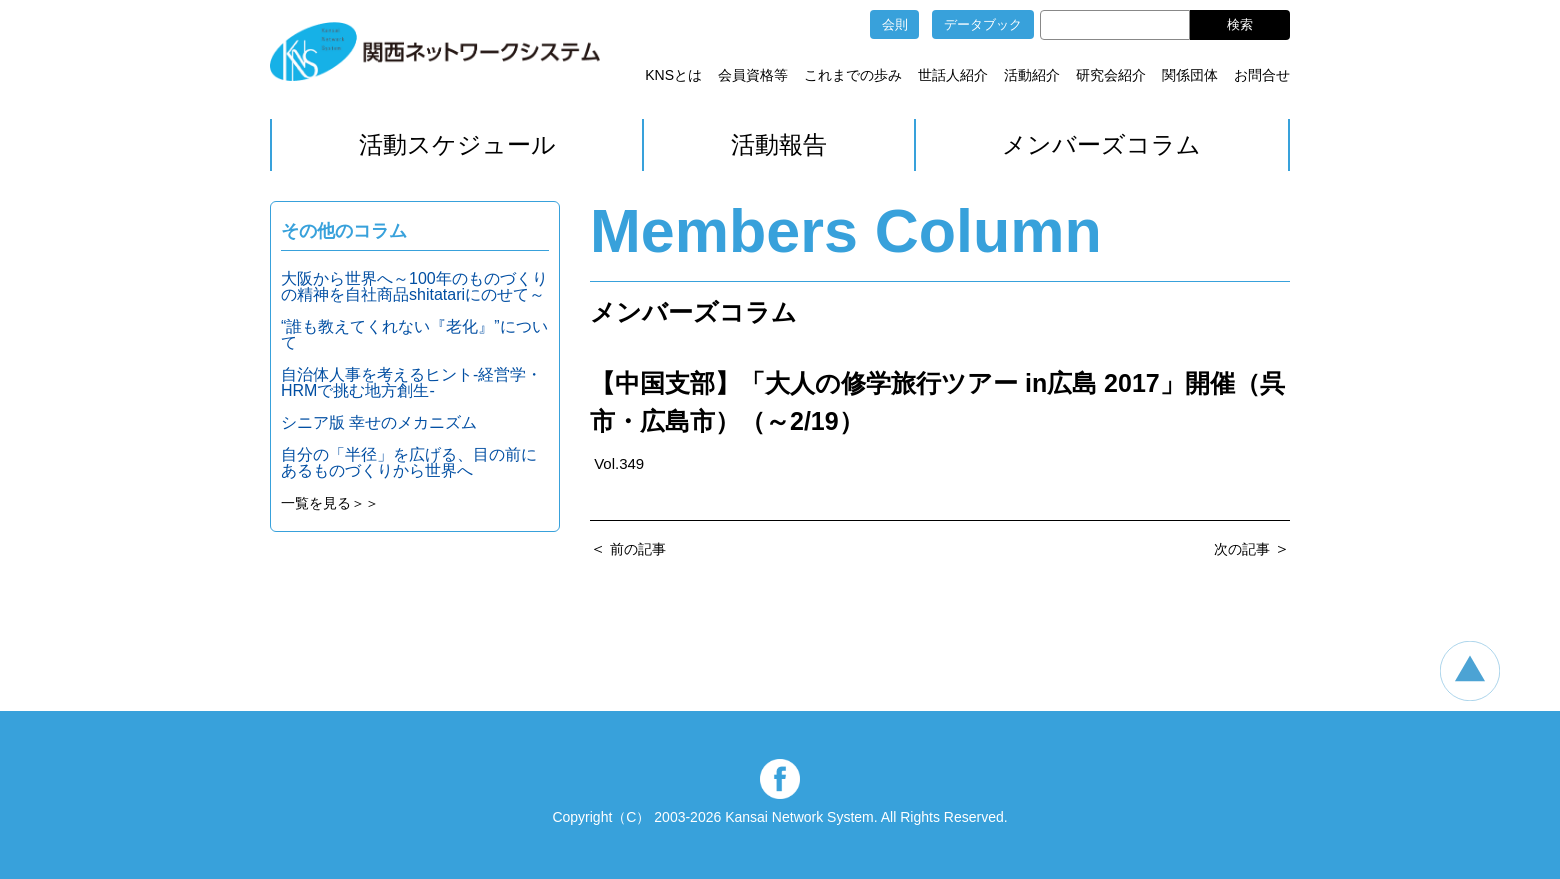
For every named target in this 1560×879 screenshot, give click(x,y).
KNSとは (673, 75)
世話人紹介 (953, 75)
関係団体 (1190, 75)
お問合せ (1262, 75)
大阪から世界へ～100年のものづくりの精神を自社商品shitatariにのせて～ (414, 286)
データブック (983, 24)
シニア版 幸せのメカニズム (379, 422)
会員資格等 (753, 75)
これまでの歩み (853, 75)
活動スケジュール (457, 144)
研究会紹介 (1111, 75)
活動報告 (779, 144)
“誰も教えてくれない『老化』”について (414, 334)
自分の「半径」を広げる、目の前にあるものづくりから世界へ (409, 462)
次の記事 (1242, 549)
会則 (895, 24)
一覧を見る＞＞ (330, 503)
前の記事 (638, 549)
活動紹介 (1032, 75)
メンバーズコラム (1101, 144)
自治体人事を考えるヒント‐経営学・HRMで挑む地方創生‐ (411, 382)
